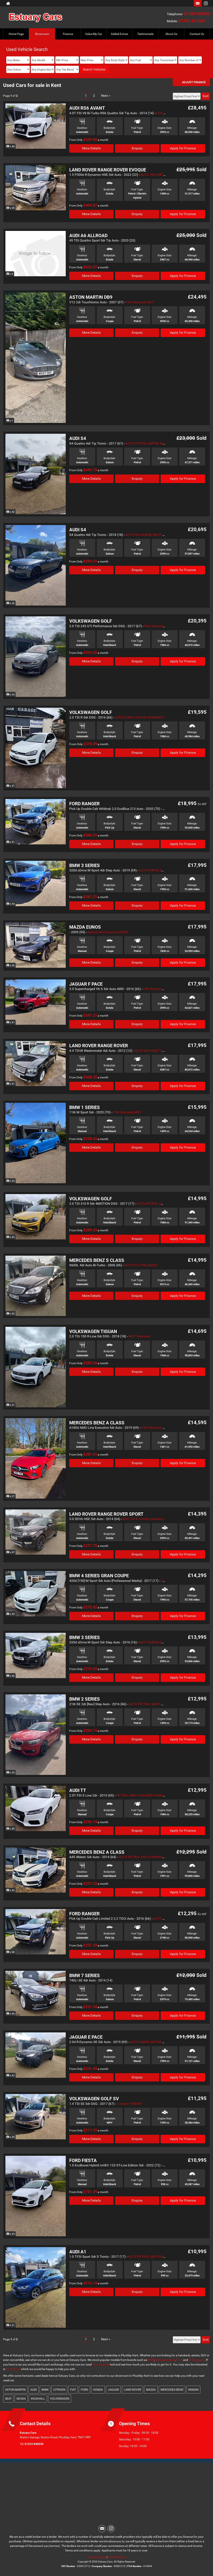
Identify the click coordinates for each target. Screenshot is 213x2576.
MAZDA (151, 2389)
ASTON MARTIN (15, 2389)
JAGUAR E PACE (86, 2037)
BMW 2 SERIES (84, 1699)
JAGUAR (113, 2389)
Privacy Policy (97, 2557)
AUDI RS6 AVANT (87, 108)
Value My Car (93, 34)
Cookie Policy (116, 2557)
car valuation (100, 2364)
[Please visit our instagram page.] (206, 3)
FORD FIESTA (83, 2160)
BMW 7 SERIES (84, 1975)
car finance (13, 2369)
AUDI (33, 2389)
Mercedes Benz (165, 2360)
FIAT (73, 2389)
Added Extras (119, 34)
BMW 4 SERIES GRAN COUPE (99, 1575)
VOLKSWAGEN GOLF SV (94, 2098)
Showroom (42, 34)
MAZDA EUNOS (85, 927)
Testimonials (145, 34)
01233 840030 (197, 13)
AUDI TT (77, 1790)
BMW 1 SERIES (84, 1107)
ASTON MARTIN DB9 (91, 297)
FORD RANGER (84, 803)
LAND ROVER (132, 2389)
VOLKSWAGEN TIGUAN (93, 1331)
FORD (84, 2389)
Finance (68, 34)
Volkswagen (196, 2360)
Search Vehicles (94, 69)
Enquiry (137, 148)
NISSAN (193, 2389)
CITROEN (59, 2389)
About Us (171, 34)
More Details (91, 148)
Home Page (16, 34)
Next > (105, 96)
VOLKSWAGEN (59, 2398)
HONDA (98, 2389)
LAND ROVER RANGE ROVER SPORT (106, 1514)
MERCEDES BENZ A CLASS (96, 1422)
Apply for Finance (183, 148)
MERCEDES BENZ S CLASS (96, 1260)
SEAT (8, 2398)
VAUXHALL (38, 2398)
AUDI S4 (77, 438)
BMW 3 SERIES (84, 865)
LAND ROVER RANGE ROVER (98, 1045)
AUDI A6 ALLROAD (88, 235)
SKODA (21, 2398)
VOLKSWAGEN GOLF (90, 621)
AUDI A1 (77, 2251)
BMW (151, 2360)
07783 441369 (191, 20)
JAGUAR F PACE (86, 984)
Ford (179, 2360)
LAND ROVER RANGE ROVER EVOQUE (107, 169)
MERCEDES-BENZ (172, 2389)
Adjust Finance (194, 82)
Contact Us (197, 34)
